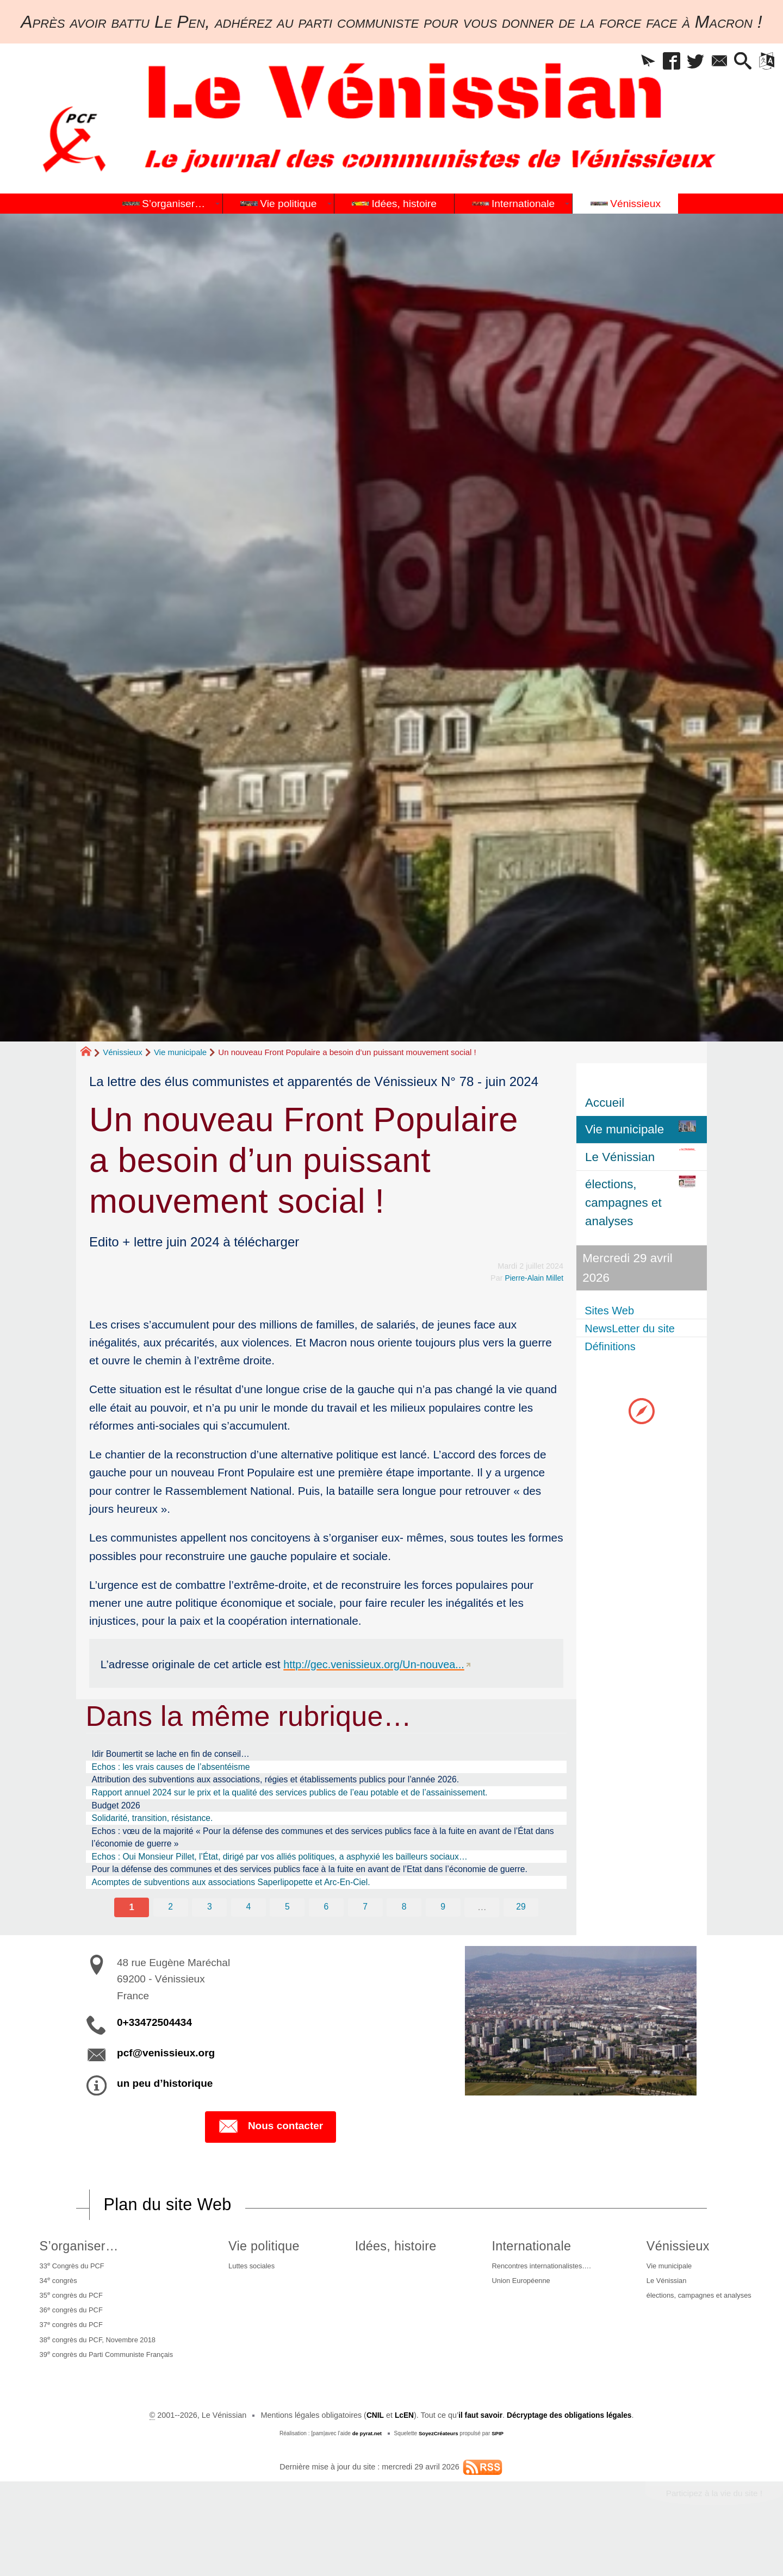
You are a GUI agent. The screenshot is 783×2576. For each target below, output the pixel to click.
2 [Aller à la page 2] (169, 1938)
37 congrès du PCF (70, 2364)
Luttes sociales (256, 2299)
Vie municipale (180, 1052)
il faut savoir (478, 2458)
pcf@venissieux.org (166, 2084)
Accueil (604, 1102)
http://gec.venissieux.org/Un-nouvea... (378, 1664)
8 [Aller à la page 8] (404, 1938)
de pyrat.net (365, 2477)
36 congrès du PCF (70, 2348)
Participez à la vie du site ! (710, 2537)
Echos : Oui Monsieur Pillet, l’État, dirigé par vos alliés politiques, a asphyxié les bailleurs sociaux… (302, 1869)
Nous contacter (270, 2158)
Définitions (613, 1348)
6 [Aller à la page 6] (326, 1938)
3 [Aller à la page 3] (209, 1938)
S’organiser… (76, 2278)
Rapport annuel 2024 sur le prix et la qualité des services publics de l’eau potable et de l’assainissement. (314, 1797)
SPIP (499, 2477)
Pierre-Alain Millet (532, 1278)
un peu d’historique (165, 2114)
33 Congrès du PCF (71, 2298)
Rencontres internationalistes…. (537, 2299)
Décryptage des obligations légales (571, 2458)
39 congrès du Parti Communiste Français (109, 2397)
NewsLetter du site (635, 1329)
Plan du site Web (171, 2236)
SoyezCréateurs (438, 2477)
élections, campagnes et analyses (697, 2332)
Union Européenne (514, 2315)
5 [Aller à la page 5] (287, 1938)
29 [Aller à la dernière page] (522, 1938)
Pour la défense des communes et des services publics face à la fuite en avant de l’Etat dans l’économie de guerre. (319, 1890)
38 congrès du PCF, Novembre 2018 (100, 2380)
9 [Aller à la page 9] (443, 1938)
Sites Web (613, 1310)
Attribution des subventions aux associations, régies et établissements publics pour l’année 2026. (298, 1783)
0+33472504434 (154, 2054)
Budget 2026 (119, 1811)
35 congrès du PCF (70, 2331)
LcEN (400, 2458)
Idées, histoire (393, 2278)
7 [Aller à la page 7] (365, 1938)
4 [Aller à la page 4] (248, 1938)
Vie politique (267, 2278)
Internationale (523, 2278)
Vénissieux (122, 1052)
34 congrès (56, 2314)
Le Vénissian (661, 2315)
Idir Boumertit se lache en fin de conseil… (180, 1754)
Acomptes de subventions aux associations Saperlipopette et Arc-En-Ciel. (248, 1912)
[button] (628, 63)
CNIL (371, 2458)
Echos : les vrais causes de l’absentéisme (181, 1768)
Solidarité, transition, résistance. (160, 1826)
